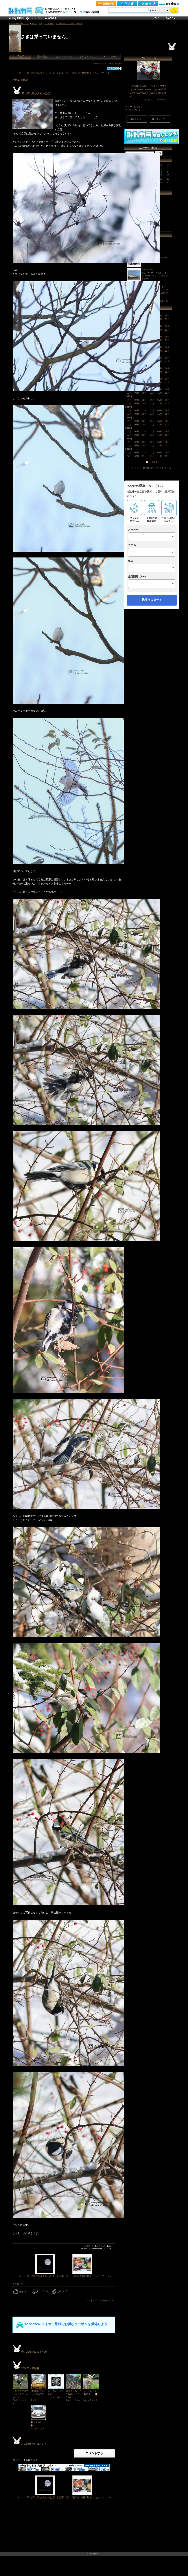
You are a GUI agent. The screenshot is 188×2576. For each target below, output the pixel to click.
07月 (129, 393)
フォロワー (159, 118)
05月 (159, 400)
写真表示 (118, 64)
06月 (167, 315)
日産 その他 (147, 269)
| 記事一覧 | (63, 72)
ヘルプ (162, 3)
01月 (129, 400)
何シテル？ (149, 100)
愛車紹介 (42, 56)
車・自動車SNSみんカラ (19, 23)
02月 (136, 400)
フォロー (136, 118)
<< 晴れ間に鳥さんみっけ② (36, 72)
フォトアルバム (65, 56)
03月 (144, 400)
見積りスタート (151, 599)
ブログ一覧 (49, 23)
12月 (167, 319)
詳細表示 (96, 64)
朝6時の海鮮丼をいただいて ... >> (91, 72)
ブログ (34, 23)
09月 (144, 393)
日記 (40, 23)
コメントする (94, 2453)
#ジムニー (143, 86)
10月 (152, 393)
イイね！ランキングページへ (100, 2300)
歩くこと (100, 2246)
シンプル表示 (107, 64)
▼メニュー (109, 56)
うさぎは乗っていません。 (43, 36)
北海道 (137, 106)
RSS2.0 (153, 462)
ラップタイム (87, 56)
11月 (159, 393)
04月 (152, 400)
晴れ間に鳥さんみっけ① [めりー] (69, 23)
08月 (136, 393)
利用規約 (148, 467)
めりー (128, 106)
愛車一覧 (163, 301)
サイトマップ (164, 467)
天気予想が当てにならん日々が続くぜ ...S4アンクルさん (20, 2397)
